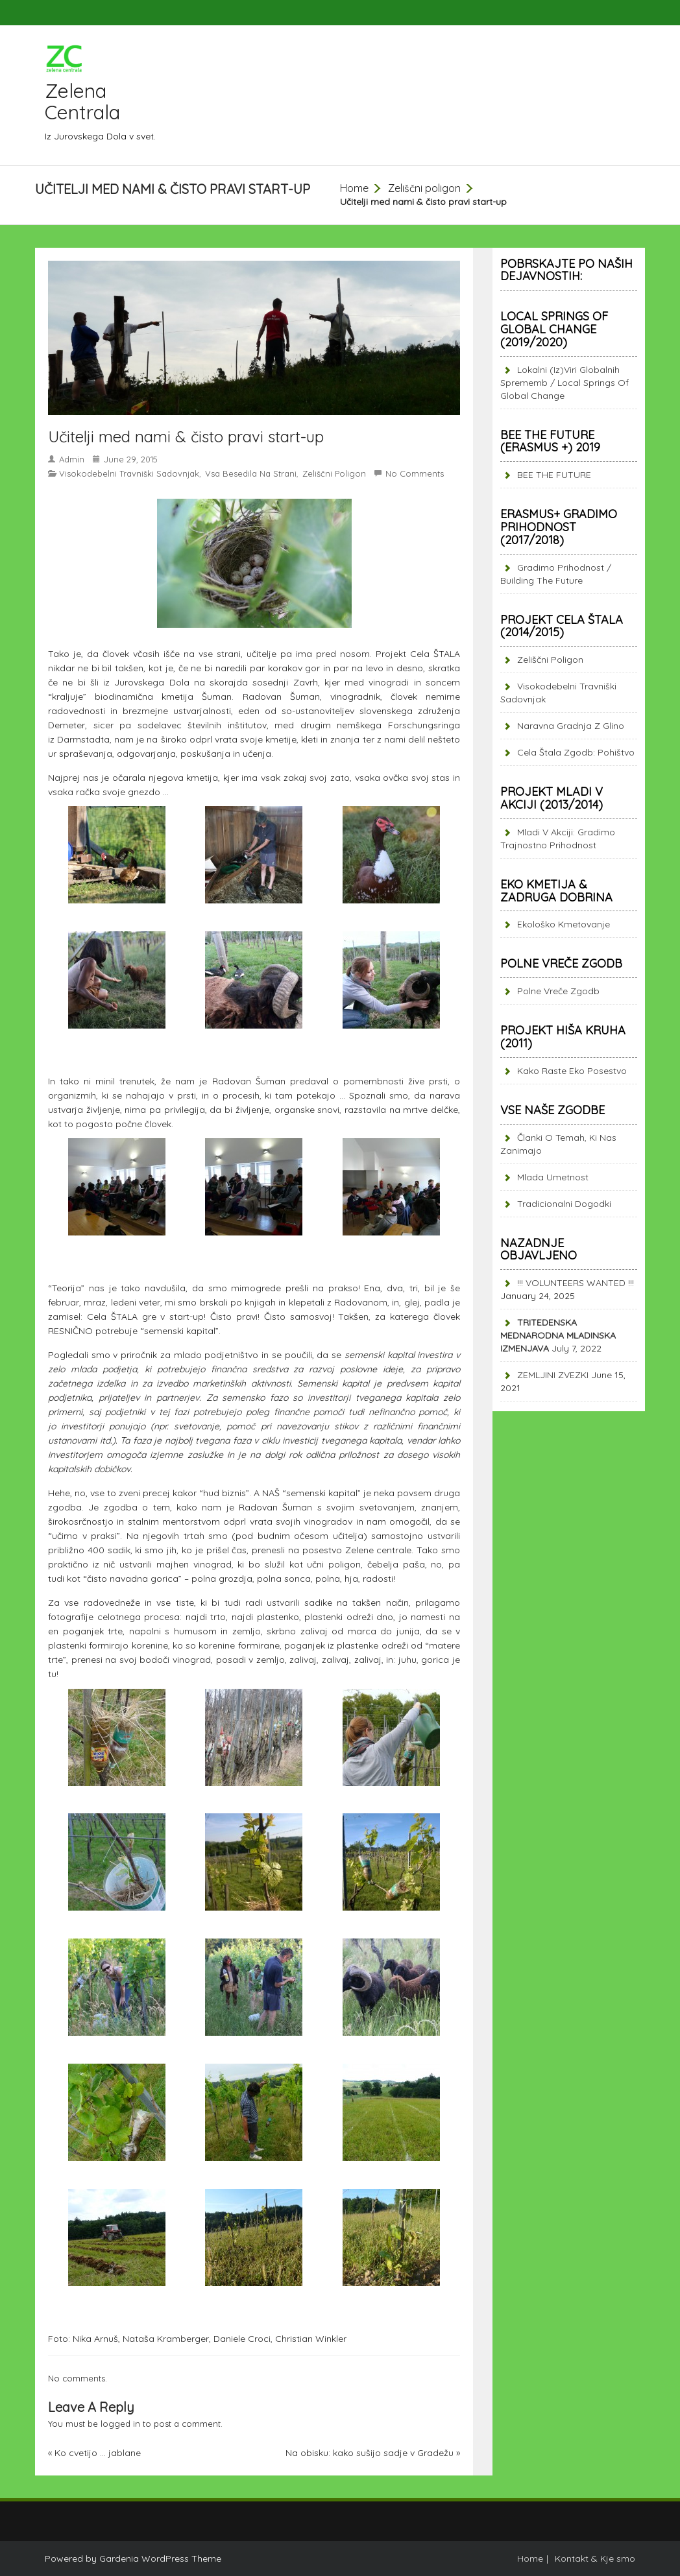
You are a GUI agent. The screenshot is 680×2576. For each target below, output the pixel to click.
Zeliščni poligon (424, 188)
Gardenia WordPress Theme (160, 2558)
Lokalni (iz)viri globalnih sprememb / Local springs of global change (564, 382)
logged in (120, 2423)
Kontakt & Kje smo (595, 2558)
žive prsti (428, 1081)
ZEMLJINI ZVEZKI (553, 1375)
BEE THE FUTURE (554, 475)
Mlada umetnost (553, 1177)
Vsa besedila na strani (251, 473)
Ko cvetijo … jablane (98, 2453)
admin (71, 459)
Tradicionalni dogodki (564, 1204)
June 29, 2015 (131, 459)
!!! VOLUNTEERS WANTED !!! (575, 1283)
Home (354, 188)
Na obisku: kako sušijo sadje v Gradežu (369, 2453)
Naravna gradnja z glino (570, 726)
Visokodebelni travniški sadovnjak (129, 473)
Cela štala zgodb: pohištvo (576, 752)
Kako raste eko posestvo (572, 1071)
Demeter (66, 725)
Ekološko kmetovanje (563, 924)
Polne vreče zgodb (558, 991)
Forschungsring (421, 725)
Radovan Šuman (281, 696)
